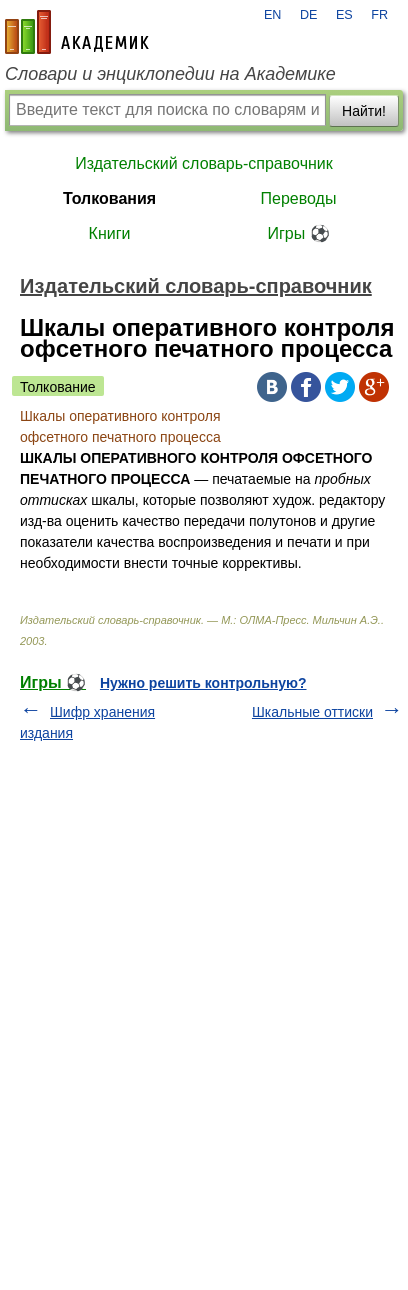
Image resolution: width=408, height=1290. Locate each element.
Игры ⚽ (298, 233)
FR (379, 15)
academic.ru (77, 32)
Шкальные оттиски (312, 712)
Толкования (109, 198)
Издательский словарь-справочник (204, 163)
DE (309, 15)
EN (273, 15)
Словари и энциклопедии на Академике (170, 74)
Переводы (299, 198)
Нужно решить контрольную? (203, 683)
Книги (110, 233)
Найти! (364, 111)
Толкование (58, 387)
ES (344, 15)
